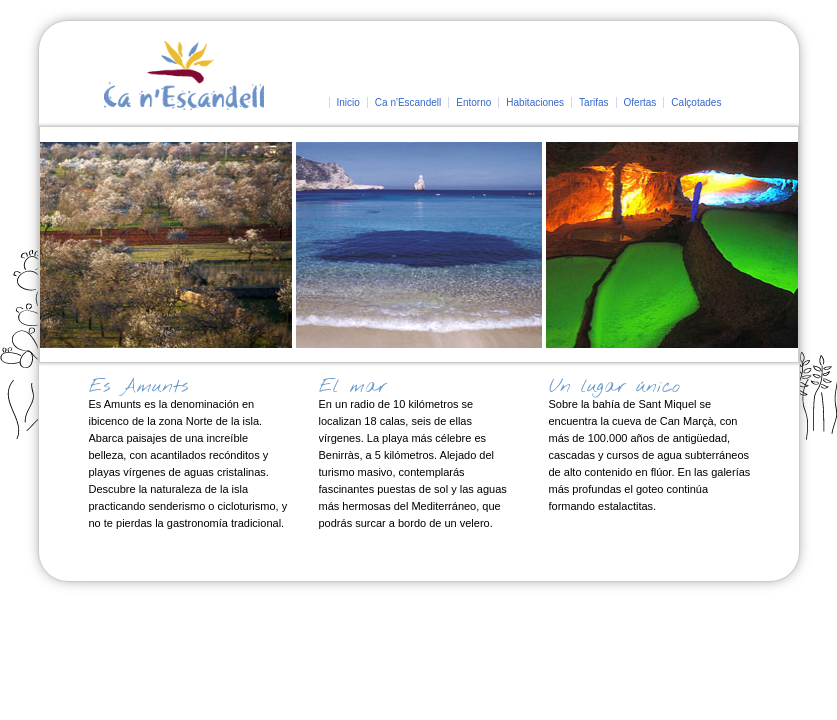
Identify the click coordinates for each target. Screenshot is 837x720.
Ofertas (640, 102)
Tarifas (593, 102)
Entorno (473, 102)
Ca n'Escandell (408, 102)
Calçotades (696, 102)
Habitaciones (535, 102)
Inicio (348, 102)
